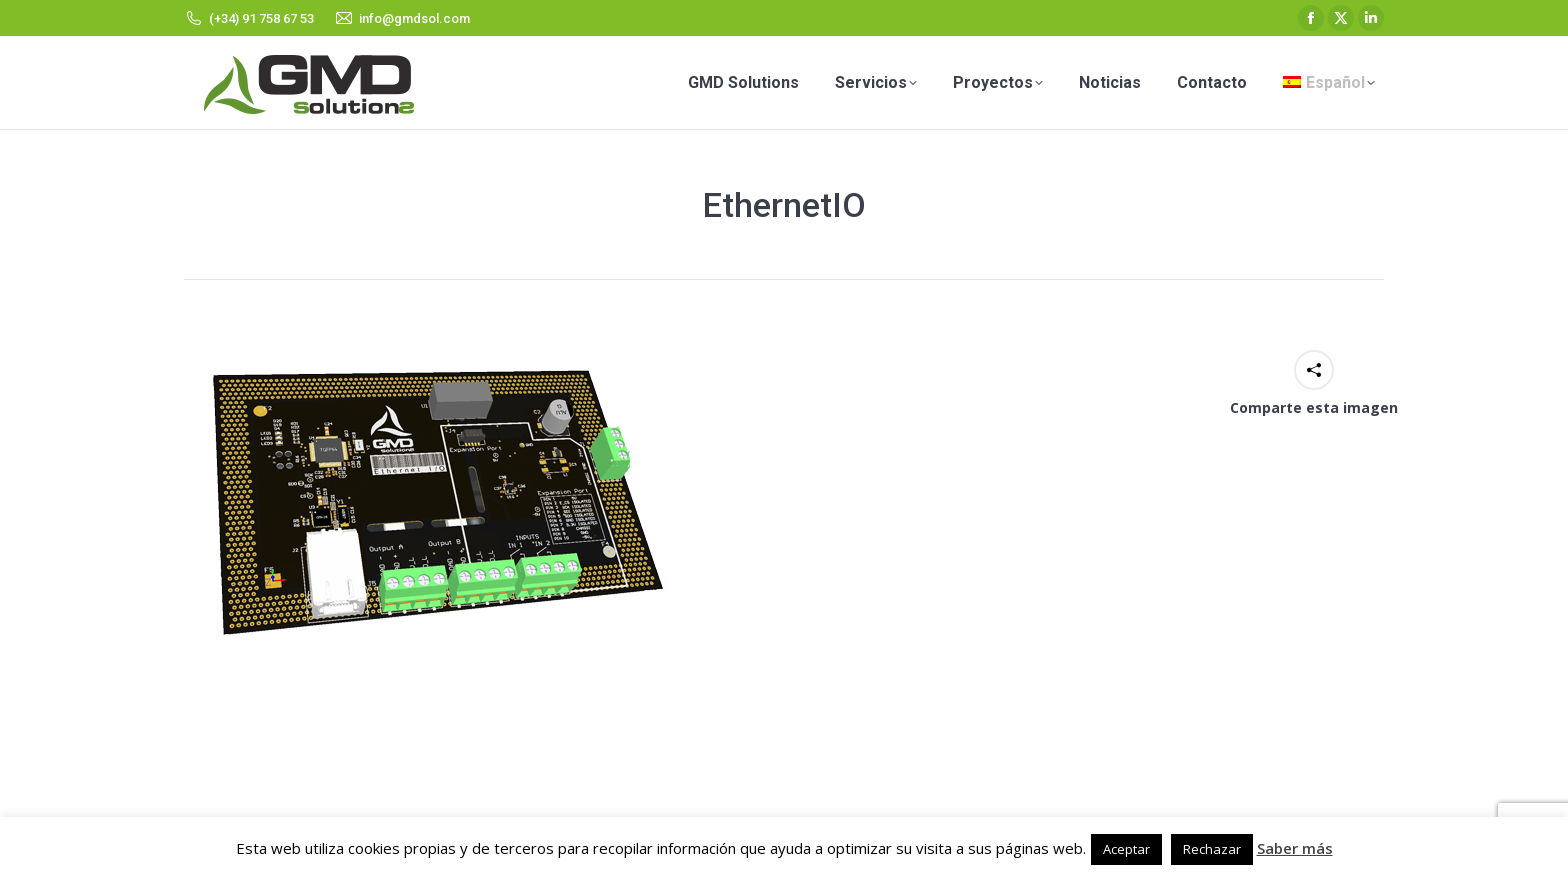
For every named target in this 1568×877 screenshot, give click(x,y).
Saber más (1295, 848)
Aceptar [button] (1126, 849)
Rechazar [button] (1212, 849)
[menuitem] (1329, 82)
